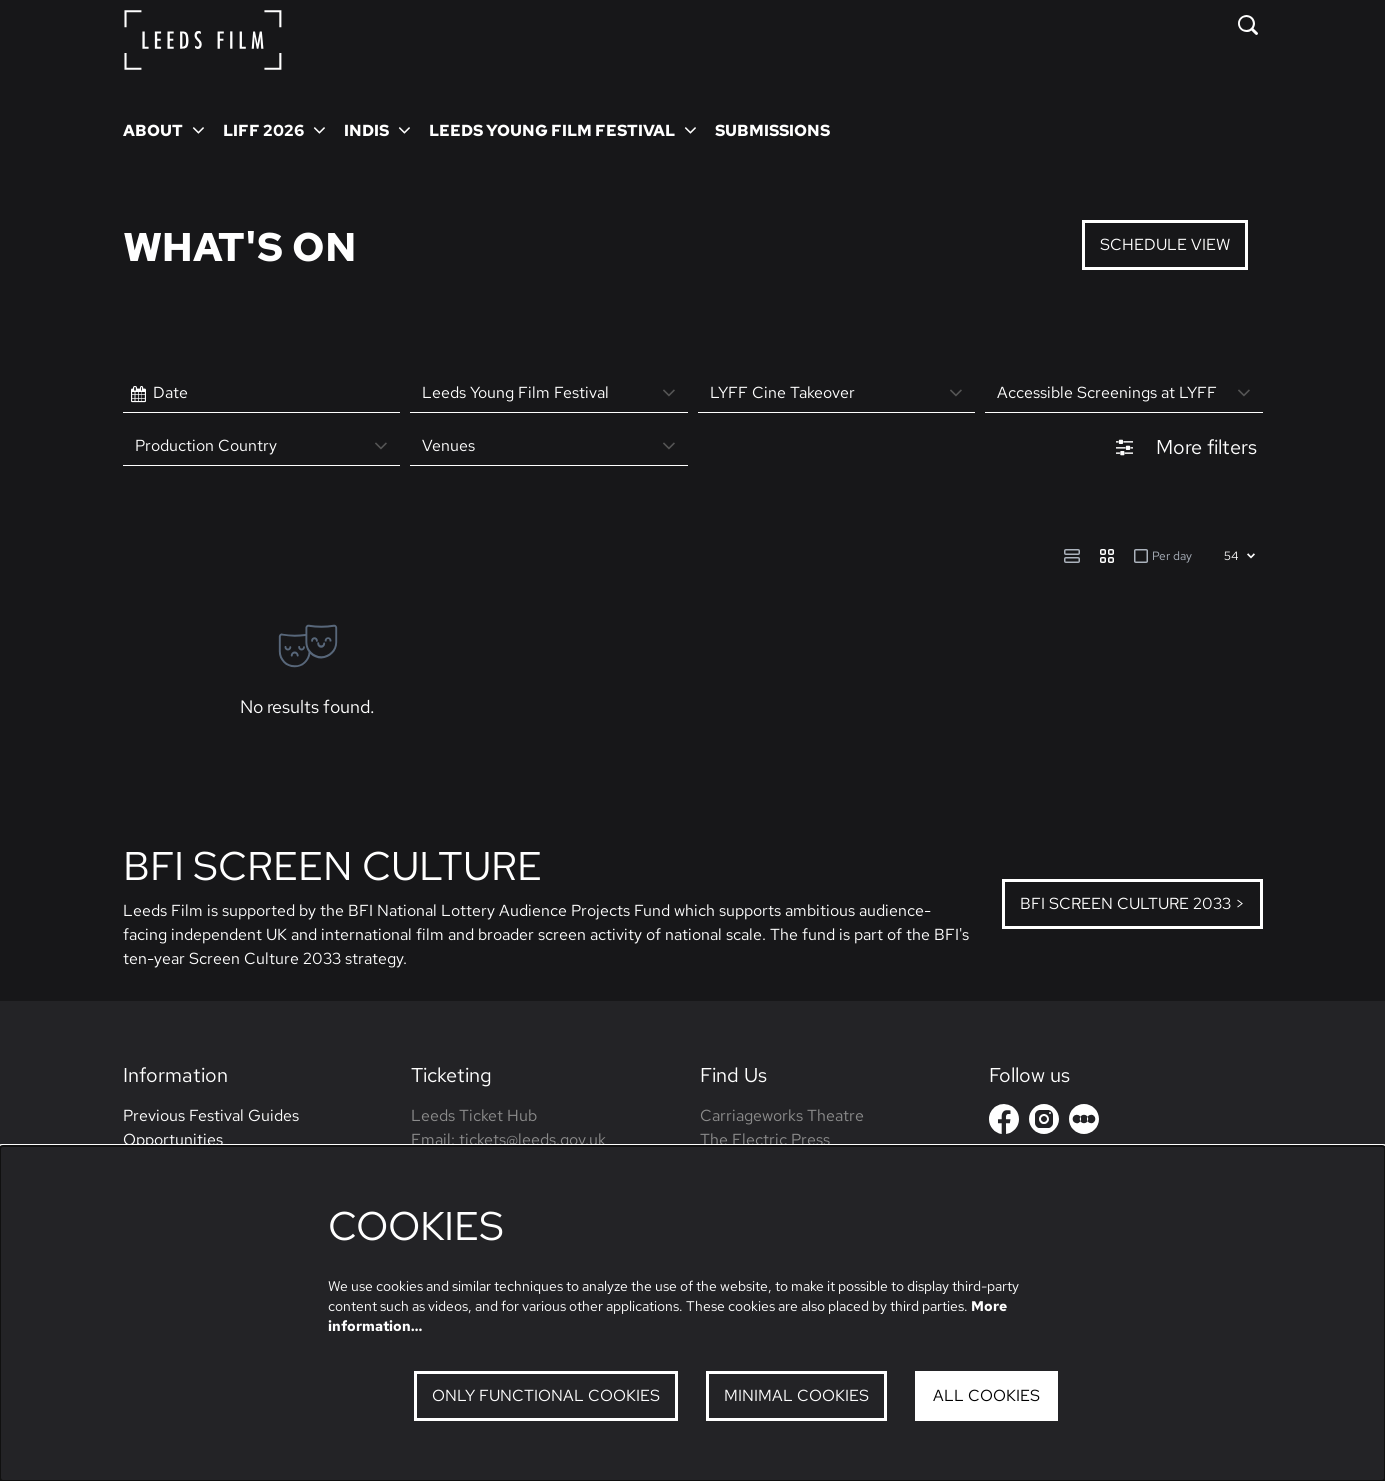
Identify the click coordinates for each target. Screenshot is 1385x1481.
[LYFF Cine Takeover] (837, 394)
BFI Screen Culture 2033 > (1132, 903)
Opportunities (173, 1139)
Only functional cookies (546, 1395)
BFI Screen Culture (332, 865)
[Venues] (549, 447)
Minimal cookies (796, 1395)
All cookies (986, 1395)
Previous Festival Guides (211, 1115)
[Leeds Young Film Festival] (549, 394)
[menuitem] (772, 130)
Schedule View (1165, 244)
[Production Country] (262, 447)
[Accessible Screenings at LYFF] (1124, 394)
